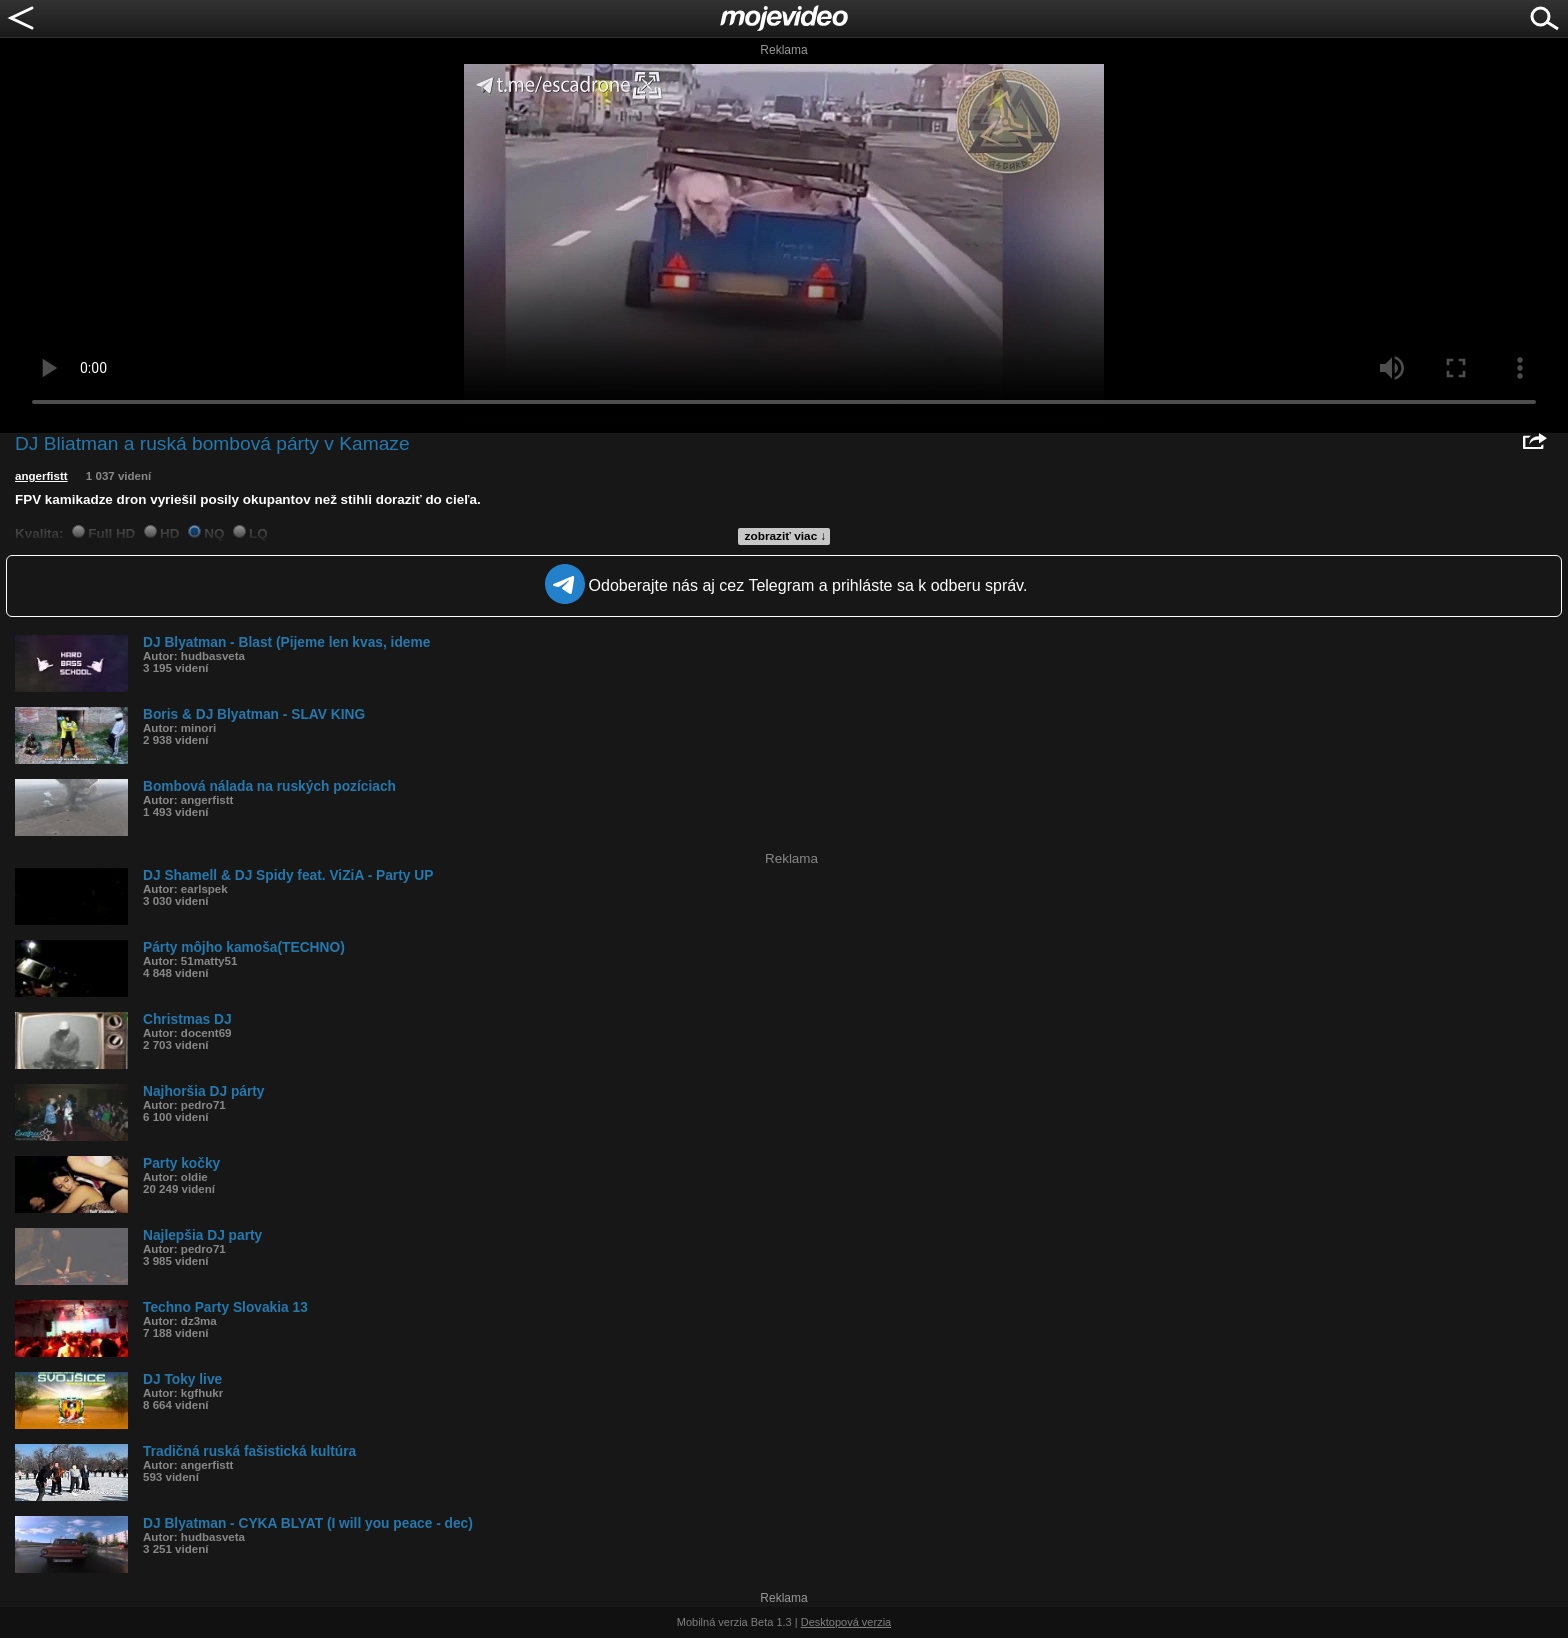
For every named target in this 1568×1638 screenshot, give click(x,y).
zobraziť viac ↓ (786, 536)
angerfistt (41, 476)
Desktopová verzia (846, 1622)
